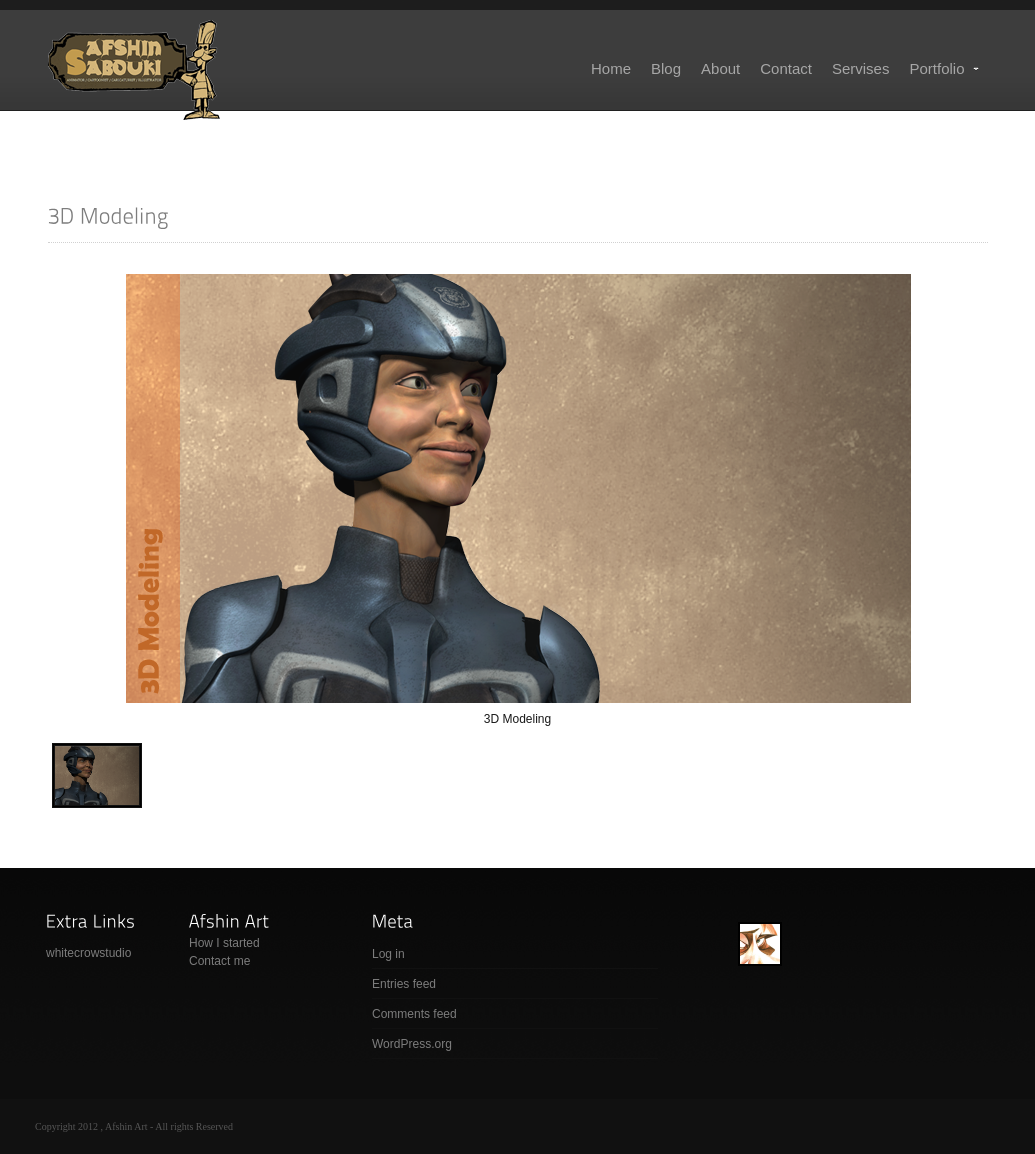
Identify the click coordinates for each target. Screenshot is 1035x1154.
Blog (666, 68)
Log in (388, 954)
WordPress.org (412, 1044)
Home (611, 68)
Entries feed (404, 984)
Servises (861, 68)
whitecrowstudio (88, 953)
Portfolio (944, 68)
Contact (786, 68)
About (720, 68)
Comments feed (414, 1014)
